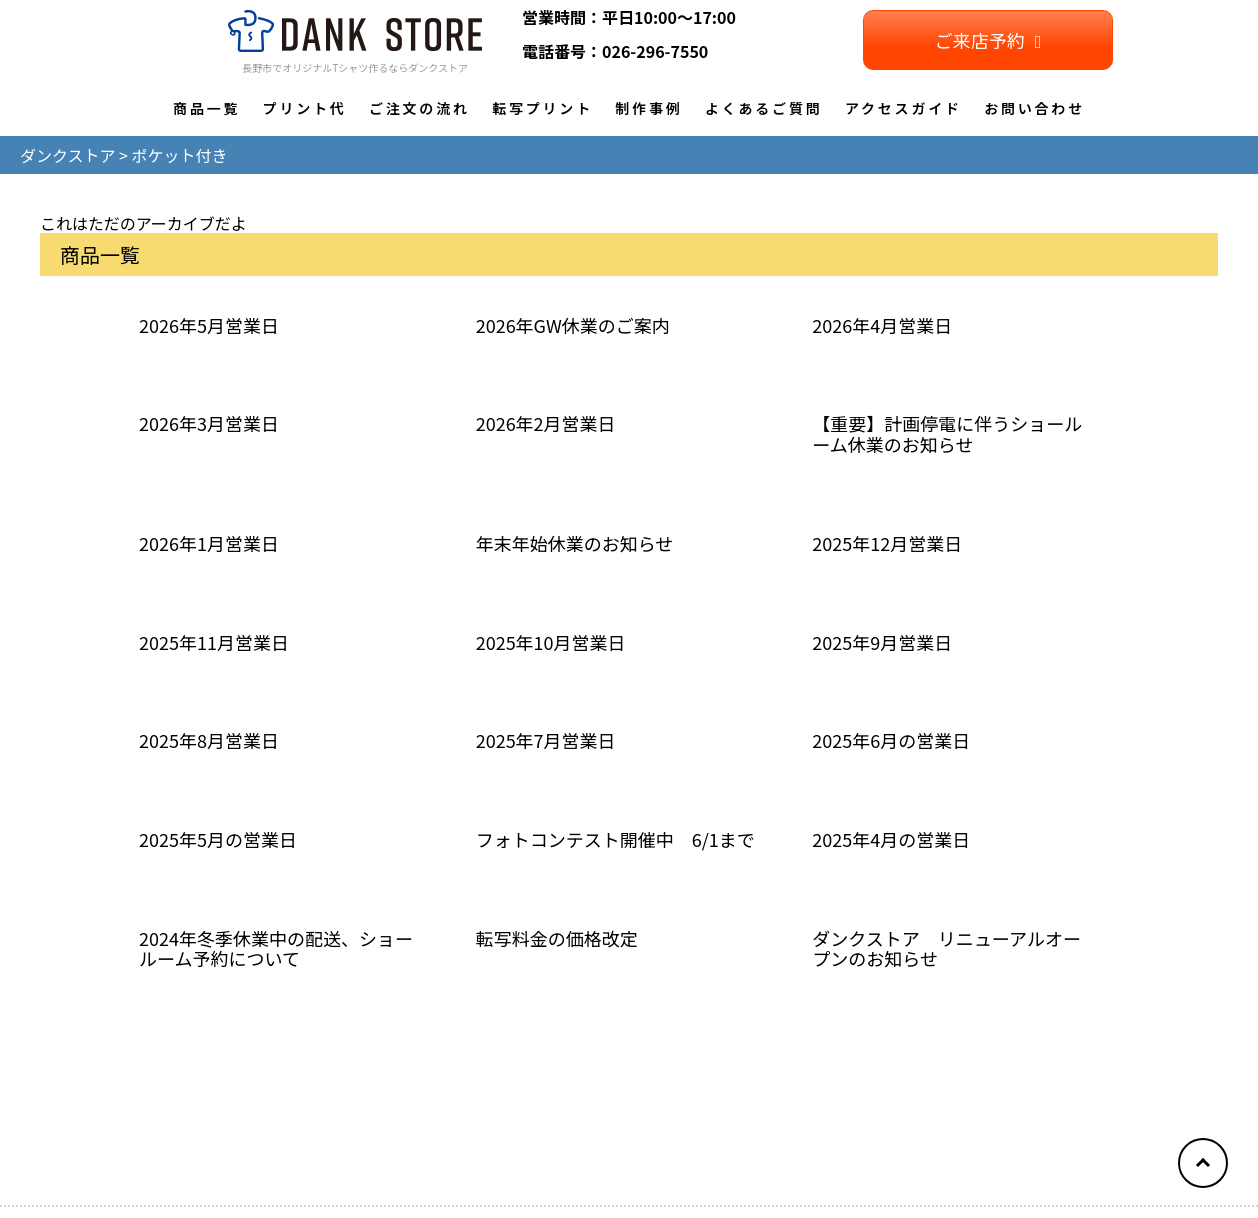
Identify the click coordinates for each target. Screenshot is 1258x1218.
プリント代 (305, 108)
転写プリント (542, 108)
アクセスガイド (903, 108)
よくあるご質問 (764, 108)
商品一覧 (206, 108)
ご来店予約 (988, 40)
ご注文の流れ (419, 108)
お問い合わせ (1034, 108)
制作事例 (648, 108)
